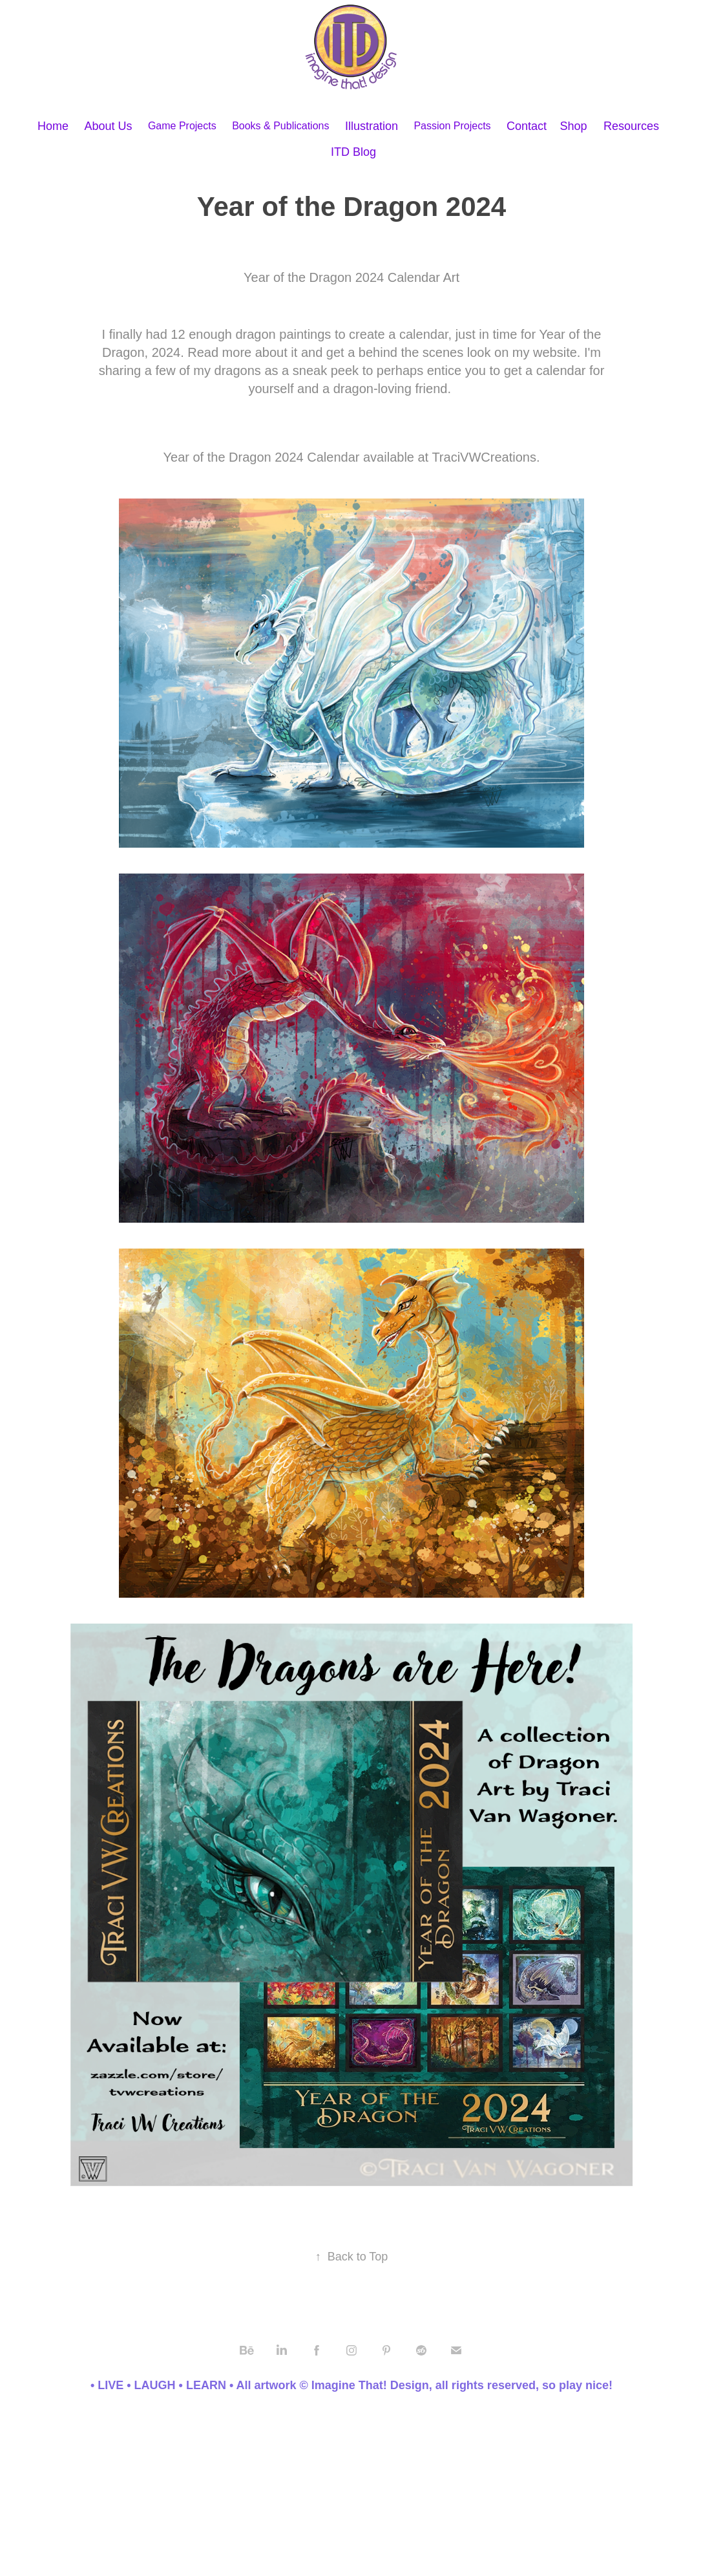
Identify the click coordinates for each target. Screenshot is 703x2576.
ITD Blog (353, 151)
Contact (527, 126)
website (555, 352)
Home (52, 126)
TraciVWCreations (484, 457)
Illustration (371, 126)
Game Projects (182, 125)
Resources (631, 126)
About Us (108, 126)
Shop (573, 126)
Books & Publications (280, 125)
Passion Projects (452, 125)
